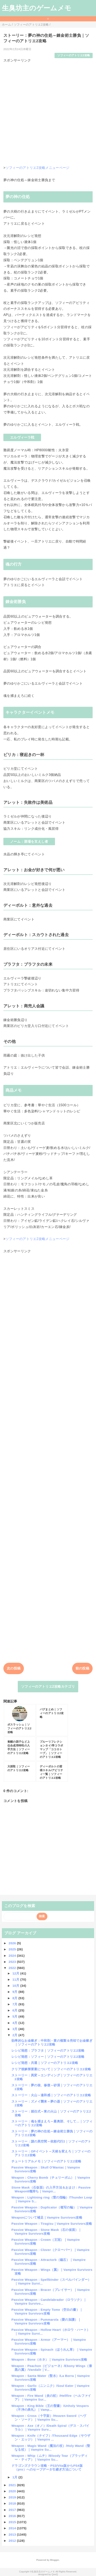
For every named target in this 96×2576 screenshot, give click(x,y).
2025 (13, 1949)
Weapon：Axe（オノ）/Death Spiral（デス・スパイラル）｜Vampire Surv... (50, 2427)
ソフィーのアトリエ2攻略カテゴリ (48, 1686)
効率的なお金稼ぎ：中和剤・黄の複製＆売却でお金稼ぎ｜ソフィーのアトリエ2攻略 (51, 2042)
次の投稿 (14, 1668)
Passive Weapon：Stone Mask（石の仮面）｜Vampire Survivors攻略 (46, 2231)
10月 (16, 1985)
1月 (15, 2477)
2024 (13, 1955)
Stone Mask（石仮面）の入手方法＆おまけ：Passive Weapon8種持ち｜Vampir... (51, 2189)
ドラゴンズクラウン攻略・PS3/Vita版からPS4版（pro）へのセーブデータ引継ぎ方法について (47, 2467)
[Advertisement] (48, 111)
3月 (15, 2029)
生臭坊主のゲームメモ (36, 8)
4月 (15, 2023)
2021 (13, 2485)
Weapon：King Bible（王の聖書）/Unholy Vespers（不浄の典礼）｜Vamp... (50, 2407)
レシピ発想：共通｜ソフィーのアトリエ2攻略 (44, 2063)
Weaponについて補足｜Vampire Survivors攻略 (46, 2217)
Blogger (54, 2560)
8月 (15, 1998)
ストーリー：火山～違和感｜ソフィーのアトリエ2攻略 (51, 2095)
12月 (16, 1973)
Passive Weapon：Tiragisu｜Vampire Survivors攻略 (51, 2223)
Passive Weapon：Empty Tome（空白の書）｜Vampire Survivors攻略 (47, 2311)
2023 (13, 1961)
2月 (15, 2035)
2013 (13, 2534)
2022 (13, 1968)
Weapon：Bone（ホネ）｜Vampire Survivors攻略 (49, 2359)
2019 (13, 2497)
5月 (15, 2016)
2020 (13, 2491)
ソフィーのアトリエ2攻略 (73, 55)
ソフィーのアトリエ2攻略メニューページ (37, 168)
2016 (13, 2516)
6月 (15, 2010)
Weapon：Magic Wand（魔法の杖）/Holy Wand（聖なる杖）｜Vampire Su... (50, 2447)
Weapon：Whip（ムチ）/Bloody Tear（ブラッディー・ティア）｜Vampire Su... (49, 2457)
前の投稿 (82, 1668)
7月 (15, 2004)
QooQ (55, 2574)
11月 (16, 1979)
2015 (13, 2522)
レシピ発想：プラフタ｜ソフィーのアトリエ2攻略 (48, 2050)
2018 (13, 2503)
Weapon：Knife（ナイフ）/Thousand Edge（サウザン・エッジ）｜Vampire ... (50, 2437)
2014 (13, 2528)
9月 (15, 1992)
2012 (13, 2540)
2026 (13, 1943)
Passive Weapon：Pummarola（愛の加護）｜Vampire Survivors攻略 (46, 2321)
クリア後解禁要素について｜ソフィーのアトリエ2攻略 (51, 2069)
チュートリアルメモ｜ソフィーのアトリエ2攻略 (46, 2161)
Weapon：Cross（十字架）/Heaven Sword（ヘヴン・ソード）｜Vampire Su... (48, 2417)
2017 (13, 2510)
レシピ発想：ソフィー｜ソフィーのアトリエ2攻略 (48, 2056)
